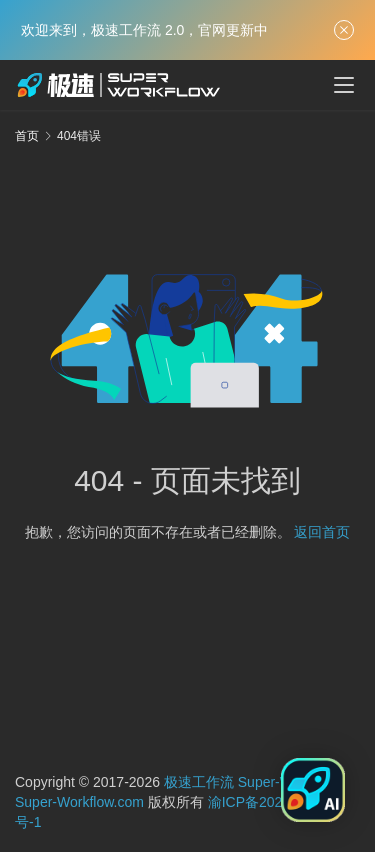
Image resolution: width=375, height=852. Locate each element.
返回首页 (322, 532)
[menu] (344, 85)
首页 (27, 136)
